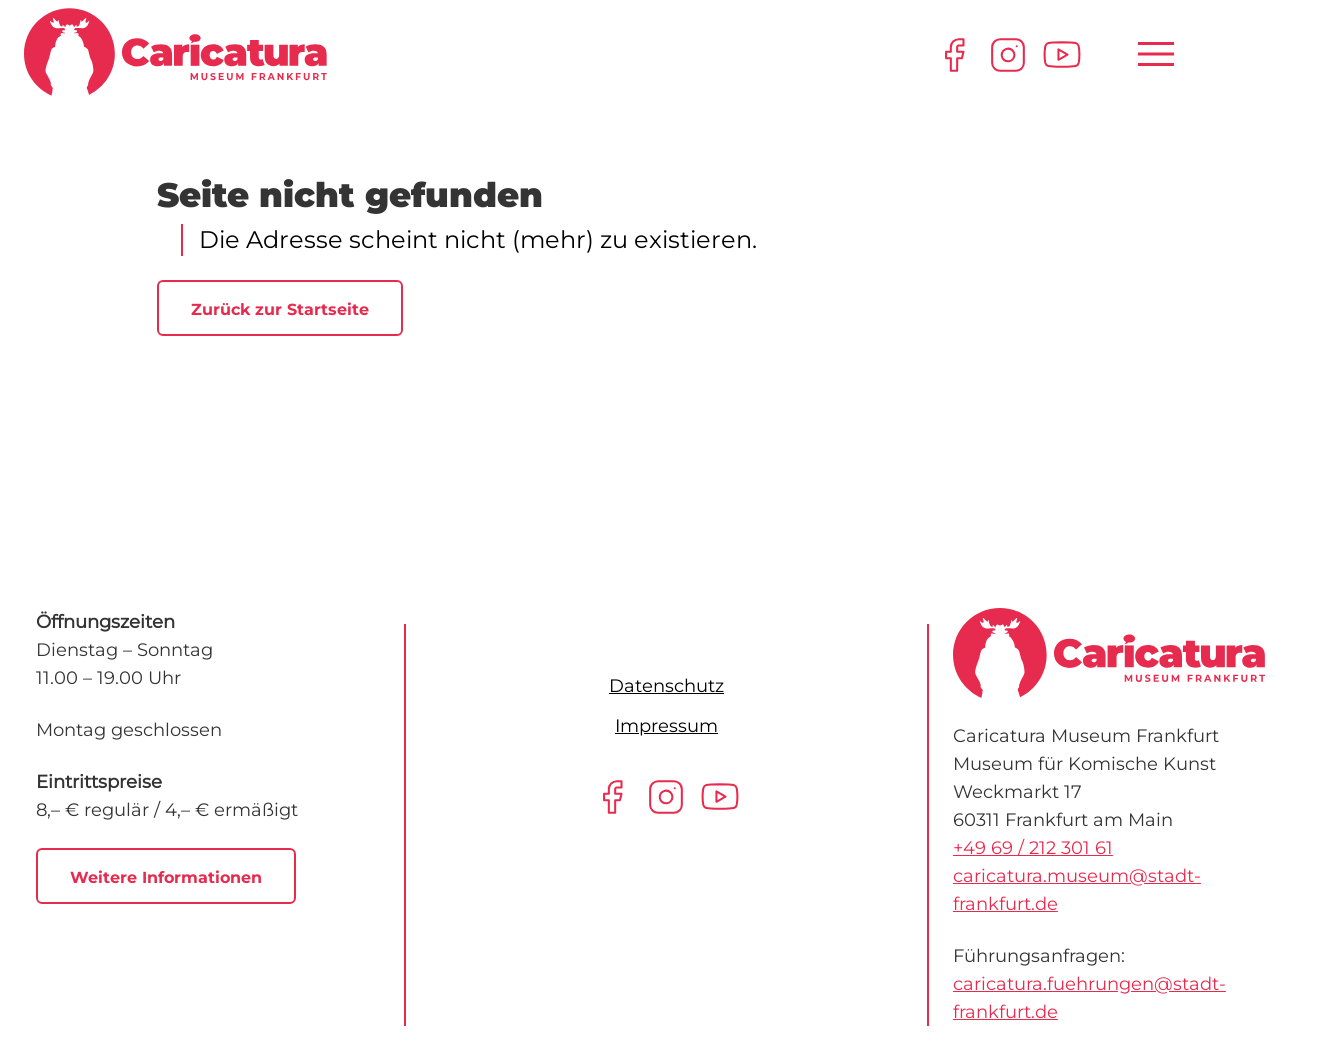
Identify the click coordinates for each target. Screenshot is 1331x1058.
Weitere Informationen (166, 877)
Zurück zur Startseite (280, 309)
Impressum (666, 726)
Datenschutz (666, 686)
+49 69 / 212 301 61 (1033, 848)
